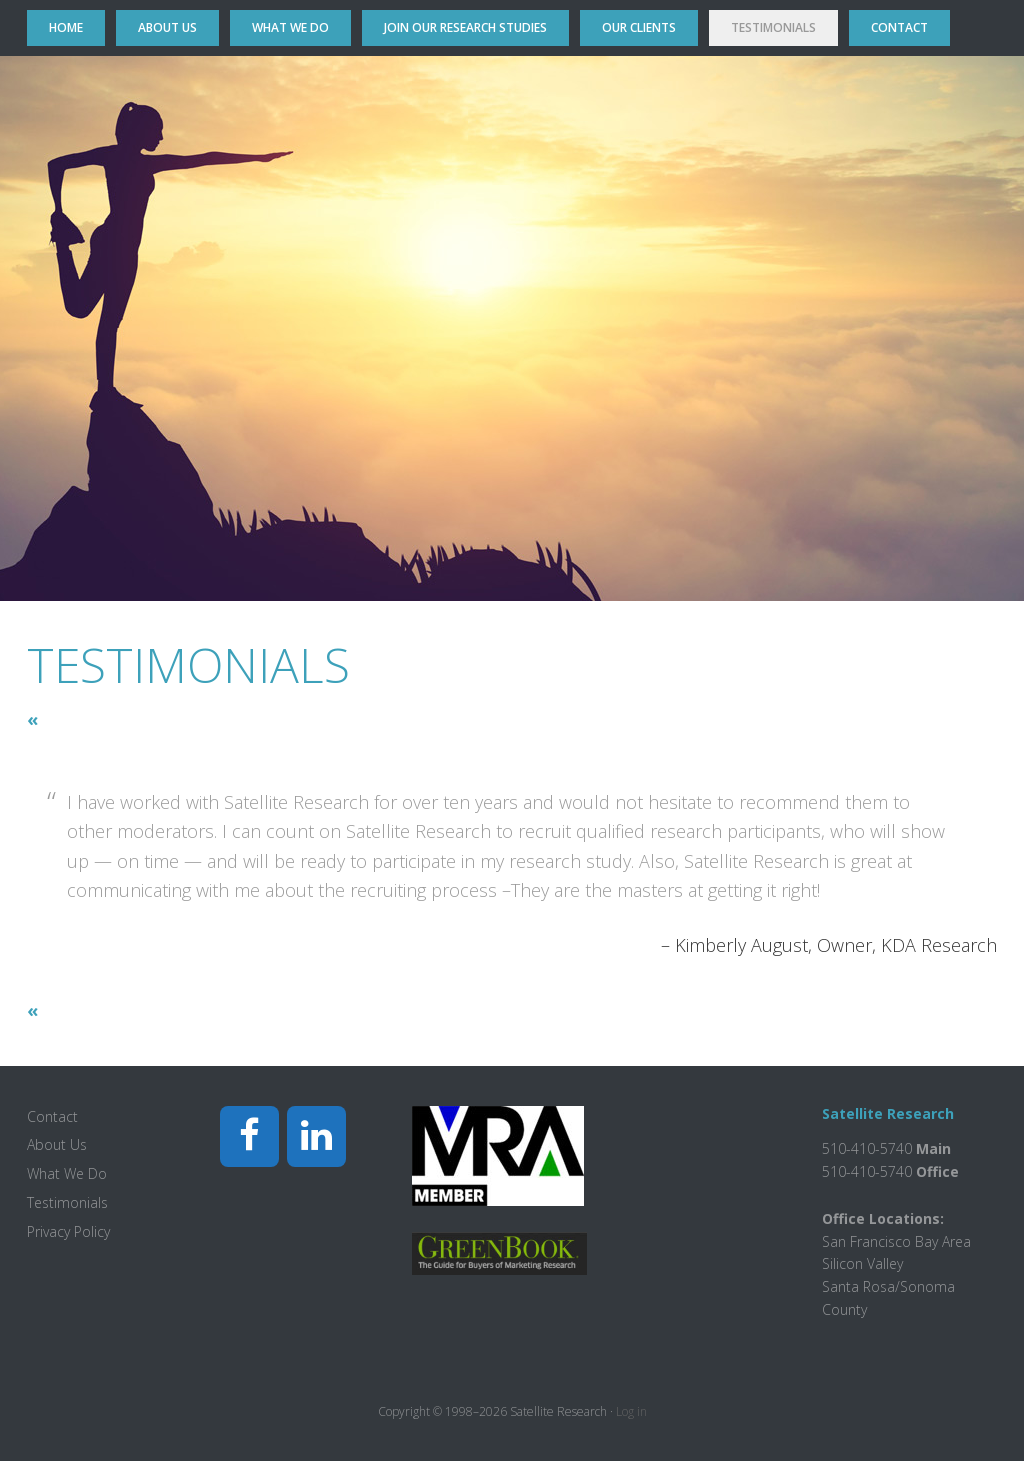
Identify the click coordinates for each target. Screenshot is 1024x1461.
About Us (57, 1144)
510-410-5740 (867, 1171)
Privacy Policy (68, 1231)
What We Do (67, 1173)
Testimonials (67, 1202)
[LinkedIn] (316, 1136)
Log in (631, 1411)
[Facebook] (249, 1136)
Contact (52, 1116)
